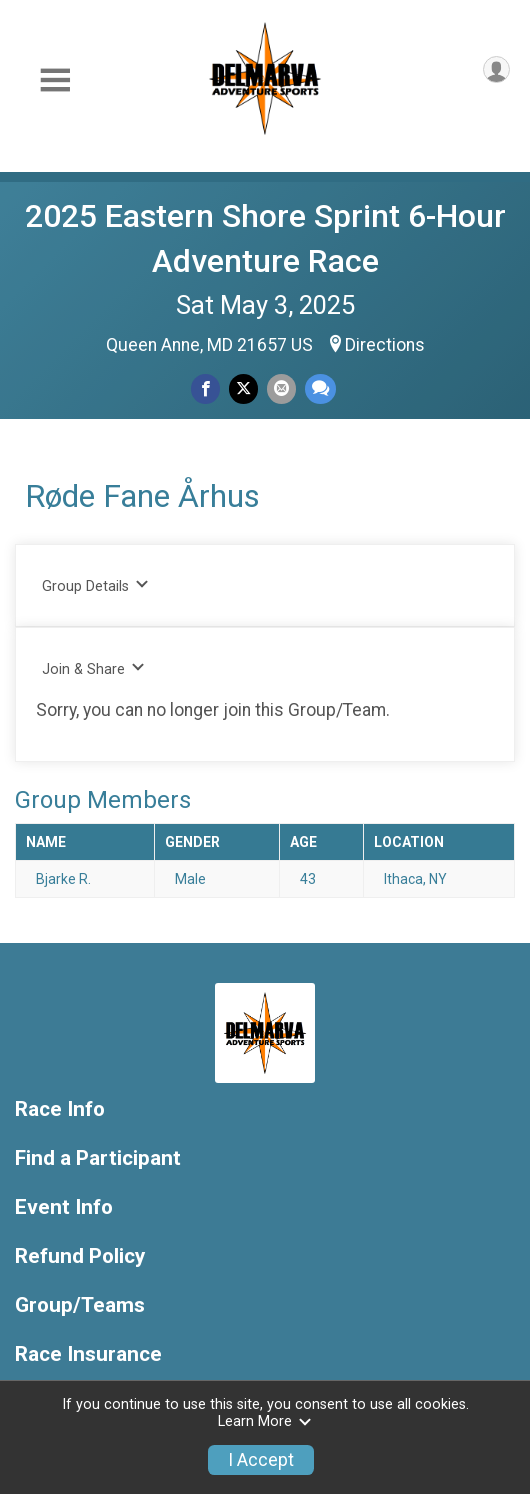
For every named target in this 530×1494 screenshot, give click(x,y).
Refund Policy (80, 1256)
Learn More (265, 1421)
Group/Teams (80, 1305)
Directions (385, 345)
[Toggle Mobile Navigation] (55, 80)
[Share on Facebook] (205, 388)
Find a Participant (98, 1158)
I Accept (261, 1460)
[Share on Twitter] (243, 388)
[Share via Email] (281, 388)
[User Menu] (496, 69)
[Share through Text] (320, 388)
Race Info (60, 1109)
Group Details (95, 585)
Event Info (64, 1207)
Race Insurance (88, 1354)
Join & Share (93, 668)
